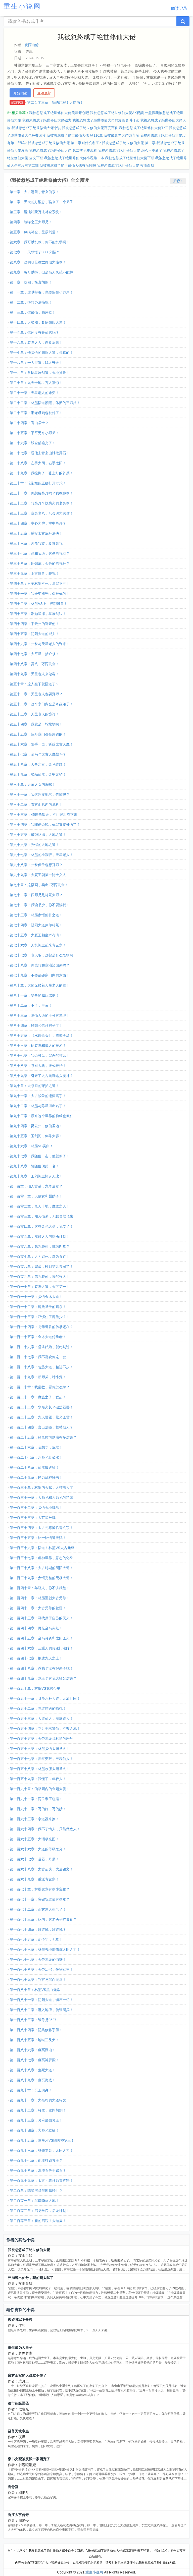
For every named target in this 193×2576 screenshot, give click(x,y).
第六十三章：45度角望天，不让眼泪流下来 (43, 815)
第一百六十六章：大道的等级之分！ (38, 1849)
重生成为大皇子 (20, 2347)
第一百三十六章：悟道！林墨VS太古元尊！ (44, 1548)
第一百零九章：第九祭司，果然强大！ (40, 1277)
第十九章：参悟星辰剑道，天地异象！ (40, 373)
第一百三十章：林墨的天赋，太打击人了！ (43, 1487)
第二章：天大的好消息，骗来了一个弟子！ (43, 202)
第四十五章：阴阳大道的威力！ (34, 634)
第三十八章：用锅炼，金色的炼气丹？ (40, 563)
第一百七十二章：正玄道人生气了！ (38, 1909)
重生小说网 (94, 2572)
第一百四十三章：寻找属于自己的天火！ (41, 1618)
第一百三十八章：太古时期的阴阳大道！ (41, 1568)
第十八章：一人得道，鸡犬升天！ (36, 363)
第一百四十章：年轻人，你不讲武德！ (40, 1588)
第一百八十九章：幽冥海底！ (33, 2080)
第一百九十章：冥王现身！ (31, 2090)
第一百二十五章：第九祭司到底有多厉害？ (43, 1437)
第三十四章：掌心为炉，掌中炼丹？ (38, 523)
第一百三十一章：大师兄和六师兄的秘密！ (43, 1498)
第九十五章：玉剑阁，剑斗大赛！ (36, 1136)
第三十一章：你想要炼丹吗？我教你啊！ (41, 493)
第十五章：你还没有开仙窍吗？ (34, 332)
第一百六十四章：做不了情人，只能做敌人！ (45, 1829)
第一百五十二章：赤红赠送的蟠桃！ (38, 1708)
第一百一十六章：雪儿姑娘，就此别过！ (41, 1347)
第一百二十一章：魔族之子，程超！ (38, 1397)
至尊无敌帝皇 (18, 2431)
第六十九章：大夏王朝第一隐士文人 (38, 875)
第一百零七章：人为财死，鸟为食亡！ (40, 1256)
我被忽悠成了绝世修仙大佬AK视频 (117, 113)
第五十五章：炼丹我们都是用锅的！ (38, 734)
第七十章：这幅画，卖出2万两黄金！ (39, 885)
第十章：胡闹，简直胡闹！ (31, 282)
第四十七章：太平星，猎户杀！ (34, 654)
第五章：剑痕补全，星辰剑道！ (34, 232)
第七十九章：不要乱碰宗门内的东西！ (40, 975)
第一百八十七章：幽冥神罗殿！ (34, 2060)
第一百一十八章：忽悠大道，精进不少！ (41, 1367)
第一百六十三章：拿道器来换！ (34, 1819)
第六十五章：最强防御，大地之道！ (38, 835)
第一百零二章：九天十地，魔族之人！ (40, 1206)
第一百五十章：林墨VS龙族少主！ (37, 1688)
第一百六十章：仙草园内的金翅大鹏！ (40, 1789)
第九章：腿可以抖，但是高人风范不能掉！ (43, 272)
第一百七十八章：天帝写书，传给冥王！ (41, 1970)
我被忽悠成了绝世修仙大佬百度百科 (90, 128)
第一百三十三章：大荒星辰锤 (33, 1518)
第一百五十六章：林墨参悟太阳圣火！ (40, 1749)
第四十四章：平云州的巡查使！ (34, 624)
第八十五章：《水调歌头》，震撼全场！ (41, 1036)
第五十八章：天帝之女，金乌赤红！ (38, 764)
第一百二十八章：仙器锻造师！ (34, 1467)
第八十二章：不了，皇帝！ (31, 1005)
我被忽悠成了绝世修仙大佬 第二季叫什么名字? (64, 143)
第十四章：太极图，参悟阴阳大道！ (38, 322)
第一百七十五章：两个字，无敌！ (36, 1939)
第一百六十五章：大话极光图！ (34, 1839)
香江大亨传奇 (18, 2515)
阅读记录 (179, 8)
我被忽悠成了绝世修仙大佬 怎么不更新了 (130, 150)
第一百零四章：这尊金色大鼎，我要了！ (41, 1226)
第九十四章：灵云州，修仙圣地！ (36, 1126)
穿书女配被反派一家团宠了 (29, 2459)
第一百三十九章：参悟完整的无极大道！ (41, 1578)
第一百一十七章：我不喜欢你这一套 (38, 1357)
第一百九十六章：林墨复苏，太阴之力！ (41, 2150)
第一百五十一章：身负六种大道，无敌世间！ (45, 1698)
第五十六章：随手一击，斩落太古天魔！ (41, 744)
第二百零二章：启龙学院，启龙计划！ (40, 2211)
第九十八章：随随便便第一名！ (34, 1166)
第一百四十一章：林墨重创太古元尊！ (40, 1598)
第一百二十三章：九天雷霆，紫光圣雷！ (41, 1417)
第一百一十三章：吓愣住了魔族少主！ (40, 1317)
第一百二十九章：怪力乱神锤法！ (36, 1477)
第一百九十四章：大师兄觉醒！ (34, 2130)
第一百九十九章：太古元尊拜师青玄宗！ (41, 2181)
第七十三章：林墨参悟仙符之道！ (36, 915)
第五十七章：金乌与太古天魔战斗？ (38, 754)
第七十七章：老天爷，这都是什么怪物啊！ (43, 955)
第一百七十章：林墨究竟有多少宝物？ (40, 1889)
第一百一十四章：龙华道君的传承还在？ (41, 1327)
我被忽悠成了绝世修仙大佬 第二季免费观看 (63, 150)
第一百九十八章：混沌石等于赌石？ (38, 2170)
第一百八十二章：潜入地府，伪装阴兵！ (41, 2010)
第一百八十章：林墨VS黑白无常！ (37, 1990)
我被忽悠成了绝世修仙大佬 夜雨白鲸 (125, 165)
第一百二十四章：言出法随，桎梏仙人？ (41, 1427)
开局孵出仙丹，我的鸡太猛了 (31, 2278)
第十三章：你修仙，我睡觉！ (33, 312)
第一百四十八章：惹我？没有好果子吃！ (41, 1668)
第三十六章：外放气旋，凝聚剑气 (36, 543)
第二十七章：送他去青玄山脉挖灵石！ (40, 453)
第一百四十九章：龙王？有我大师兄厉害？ (43, 1678)
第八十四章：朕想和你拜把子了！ (36, 1025)
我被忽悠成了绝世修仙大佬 (29, 2250)
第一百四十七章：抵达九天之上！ (36, 1658)
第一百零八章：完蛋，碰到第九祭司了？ (41, 1267)
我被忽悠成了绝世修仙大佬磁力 (46, 120)
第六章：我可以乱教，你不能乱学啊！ (40, 242)
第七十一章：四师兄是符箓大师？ (36, 895)
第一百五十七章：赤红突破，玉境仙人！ (41, 1759)
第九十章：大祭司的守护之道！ (34, 1086)
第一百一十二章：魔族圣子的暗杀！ (38, 1307)
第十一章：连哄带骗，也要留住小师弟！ (41, 292)
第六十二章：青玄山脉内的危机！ (36, 805)
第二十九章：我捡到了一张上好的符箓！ (41, 473)
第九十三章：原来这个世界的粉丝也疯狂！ (43, 1116)
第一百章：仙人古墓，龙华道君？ (36, 1186)
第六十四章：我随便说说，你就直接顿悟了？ (45, 825)
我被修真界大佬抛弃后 (121, 135)
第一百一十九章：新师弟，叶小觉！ (38, 1377)
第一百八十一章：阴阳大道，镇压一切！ (41, 2000)
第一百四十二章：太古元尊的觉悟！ (38, 1608)
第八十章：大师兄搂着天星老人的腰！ (40, 985)
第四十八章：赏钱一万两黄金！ (34, 664)
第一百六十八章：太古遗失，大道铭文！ (41, 1869)
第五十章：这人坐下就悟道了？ (34, 684)
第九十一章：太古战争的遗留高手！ (38, 1096)
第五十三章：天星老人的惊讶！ (34, 714)
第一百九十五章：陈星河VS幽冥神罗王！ (42, 2140)
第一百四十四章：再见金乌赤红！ (36, 1628)
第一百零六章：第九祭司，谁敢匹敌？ (40, 1246)
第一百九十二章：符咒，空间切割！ (38, 2110)
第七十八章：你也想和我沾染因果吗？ (40, 965)
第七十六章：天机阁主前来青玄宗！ (38, 945)
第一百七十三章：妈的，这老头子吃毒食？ (43, 1919)
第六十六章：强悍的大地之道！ (34, 845)
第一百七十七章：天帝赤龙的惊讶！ (38, 1960)
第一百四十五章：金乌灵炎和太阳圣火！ (41, 1638)
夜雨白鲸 (32, 45)
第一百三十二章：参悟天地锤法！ (36, 1508)
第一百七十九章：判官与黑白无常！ (38, 1980)
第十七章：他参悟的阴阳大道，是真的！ (41, 353)
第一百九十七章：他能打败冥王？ (36, 2160)
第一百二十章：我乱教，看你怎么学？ (40, 1387)
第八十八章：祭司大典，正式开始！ (38, 1066)
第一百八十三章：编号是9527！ (35, 2020)
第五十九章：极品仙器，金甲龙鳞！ (38, 774)
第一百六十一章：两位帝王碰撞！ (36, 1799)
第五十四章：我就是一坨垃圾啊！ (36, 724)
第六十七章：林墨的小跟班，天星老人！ (41, 855)
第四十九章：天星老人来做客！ (34, 674)
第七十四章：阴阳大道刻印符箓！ (36, 925)
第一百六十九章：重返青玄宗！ (34, 1879)
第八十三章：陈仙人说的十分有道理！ (40, 1015)
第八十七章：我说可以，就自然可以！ (40, 1056)
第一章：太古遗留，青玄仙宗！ (34, 192)
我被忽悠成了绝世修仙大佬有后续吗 (68, 165)
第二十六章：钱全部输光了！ (33, 443)
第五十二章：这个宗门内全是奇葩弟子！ (41, 704)
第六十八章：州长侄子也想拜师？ (36, 865)
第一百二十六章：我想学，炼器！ (36, 1447)
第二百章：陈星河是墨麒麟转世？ (36, 2191)
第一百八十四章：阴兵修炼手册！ (36, 2030)
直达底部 (44, 93)
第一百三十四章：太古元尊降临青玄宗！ (41, 1528)
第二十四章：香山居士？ (29, 423)
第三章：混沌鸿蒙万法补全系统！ (36, 212)
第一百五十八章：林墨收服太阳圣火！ (40, 1769)
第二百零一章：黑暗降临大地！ (34, 2201)
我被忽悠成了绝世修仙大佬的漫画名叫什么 (105, 120)
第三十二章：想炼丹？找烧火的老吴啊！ (41, 503)
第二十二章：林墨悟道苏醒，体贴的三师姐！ (45, 403)
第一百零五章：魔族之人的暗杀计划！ (40, 1236)
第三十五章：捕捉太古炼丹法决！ (36, 533)
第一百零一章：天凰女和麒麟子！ (36, 1196)
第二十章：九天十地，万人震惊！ (36, 383)
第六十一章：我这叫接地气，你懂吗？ (40, 794)
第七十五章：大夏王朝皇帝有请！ (36, 935)
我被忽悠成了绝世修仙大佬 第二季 (129, 143)
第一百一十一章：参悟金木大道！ (36, 1297)
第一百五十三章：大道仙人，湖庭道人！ (41, 1718)
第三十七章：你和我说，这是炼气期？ (40, 553)
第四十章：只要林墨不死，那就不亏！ (40, 584)
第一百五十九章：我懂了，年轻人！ (38, 1779)
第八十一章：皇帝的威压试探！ (34, 995)
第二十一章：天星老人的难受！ (34, 393)
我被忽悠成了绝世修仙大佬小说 (36, 128)
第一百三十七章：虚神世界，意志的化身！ (43, 1558)
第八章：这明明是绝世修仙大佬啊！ (38, 262)
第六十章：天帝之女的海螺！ (33, 784)
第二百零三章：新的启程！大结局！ (55, 102)
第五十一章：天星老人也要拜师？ (36, 694)
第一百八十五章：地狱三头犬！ (34, 2040)
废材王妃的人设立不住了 (27, 2375)
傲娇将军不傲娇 (20, 2320)
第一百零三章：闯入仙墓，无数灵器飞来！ (43, 1216)
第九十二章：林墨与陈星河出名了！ (38, 1106)
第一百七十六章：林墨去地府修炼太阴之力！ (45, 1950)
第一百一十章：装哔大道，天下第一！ (40, 1287)
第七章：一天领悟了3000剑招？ (35, 252)
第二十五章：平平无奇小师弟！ (34, 433)
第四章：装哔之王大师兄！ (31, 222)
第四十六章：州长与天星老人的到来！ (40, 644)
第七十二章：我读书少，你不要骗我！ (40, 905)
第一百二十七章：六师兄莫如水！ (36, 1457)
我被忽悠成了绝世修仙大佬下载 (129, 158)
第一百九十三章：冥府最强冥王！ (36, 2120)
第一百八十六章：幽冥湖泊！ (33, 2050)
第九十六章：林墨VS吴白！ (31, 1146)
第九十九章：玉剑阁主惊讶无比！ (36, 1176)
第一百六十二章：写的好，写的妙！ (38, 1809)
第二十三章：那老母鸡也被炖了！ (36, 413)
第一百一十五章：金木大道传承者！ (38, 1337)
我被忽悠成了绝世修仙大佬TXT (143, 128)
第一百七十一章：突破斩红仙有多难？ (40, 1899)
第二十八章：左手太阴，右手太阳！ (38, 463)
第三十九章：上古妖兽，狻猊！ (34, 573)
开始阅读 (20, 93)
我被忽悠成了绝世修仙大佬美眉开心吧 (59, 113)
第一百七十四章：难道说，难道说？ (38, 1929)
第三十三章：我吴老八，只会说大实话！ (41, 513)
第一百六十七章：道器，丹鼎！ (34, 1859)
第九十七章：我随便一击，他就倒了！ (40, 1156)
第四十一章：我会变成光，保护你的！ (40, 594)
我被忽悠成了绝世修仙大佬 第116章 (75, 135)
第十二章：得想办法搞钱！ (31, 302)
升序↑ (177, 181)
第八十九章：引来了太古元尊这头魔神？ (41, 1076)
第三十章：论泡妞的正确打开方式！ (38, 483)
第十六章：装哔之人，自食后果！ (36, 342)
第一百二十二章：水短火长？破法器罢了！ (43, 1407)
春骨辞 (13, 2487)
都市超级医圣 (18, 2403)
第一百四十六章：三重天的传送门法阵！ (41, 1648)
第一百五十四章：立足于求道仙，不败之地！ (45, 1729)
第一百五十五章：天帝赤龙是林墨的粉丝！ (43, 1739)
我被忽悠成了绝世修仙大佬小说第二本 (74, 158)
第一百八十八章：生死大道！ (33, 2070)
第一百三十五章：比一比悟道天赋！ (38, 1538)
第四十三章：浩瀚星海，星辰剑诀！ (38, 614)
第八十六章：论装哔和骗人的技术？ (38, 1046)
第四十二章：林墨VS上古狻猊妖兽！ (38, 604)
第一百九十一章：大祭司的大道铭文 (38, 2100)
